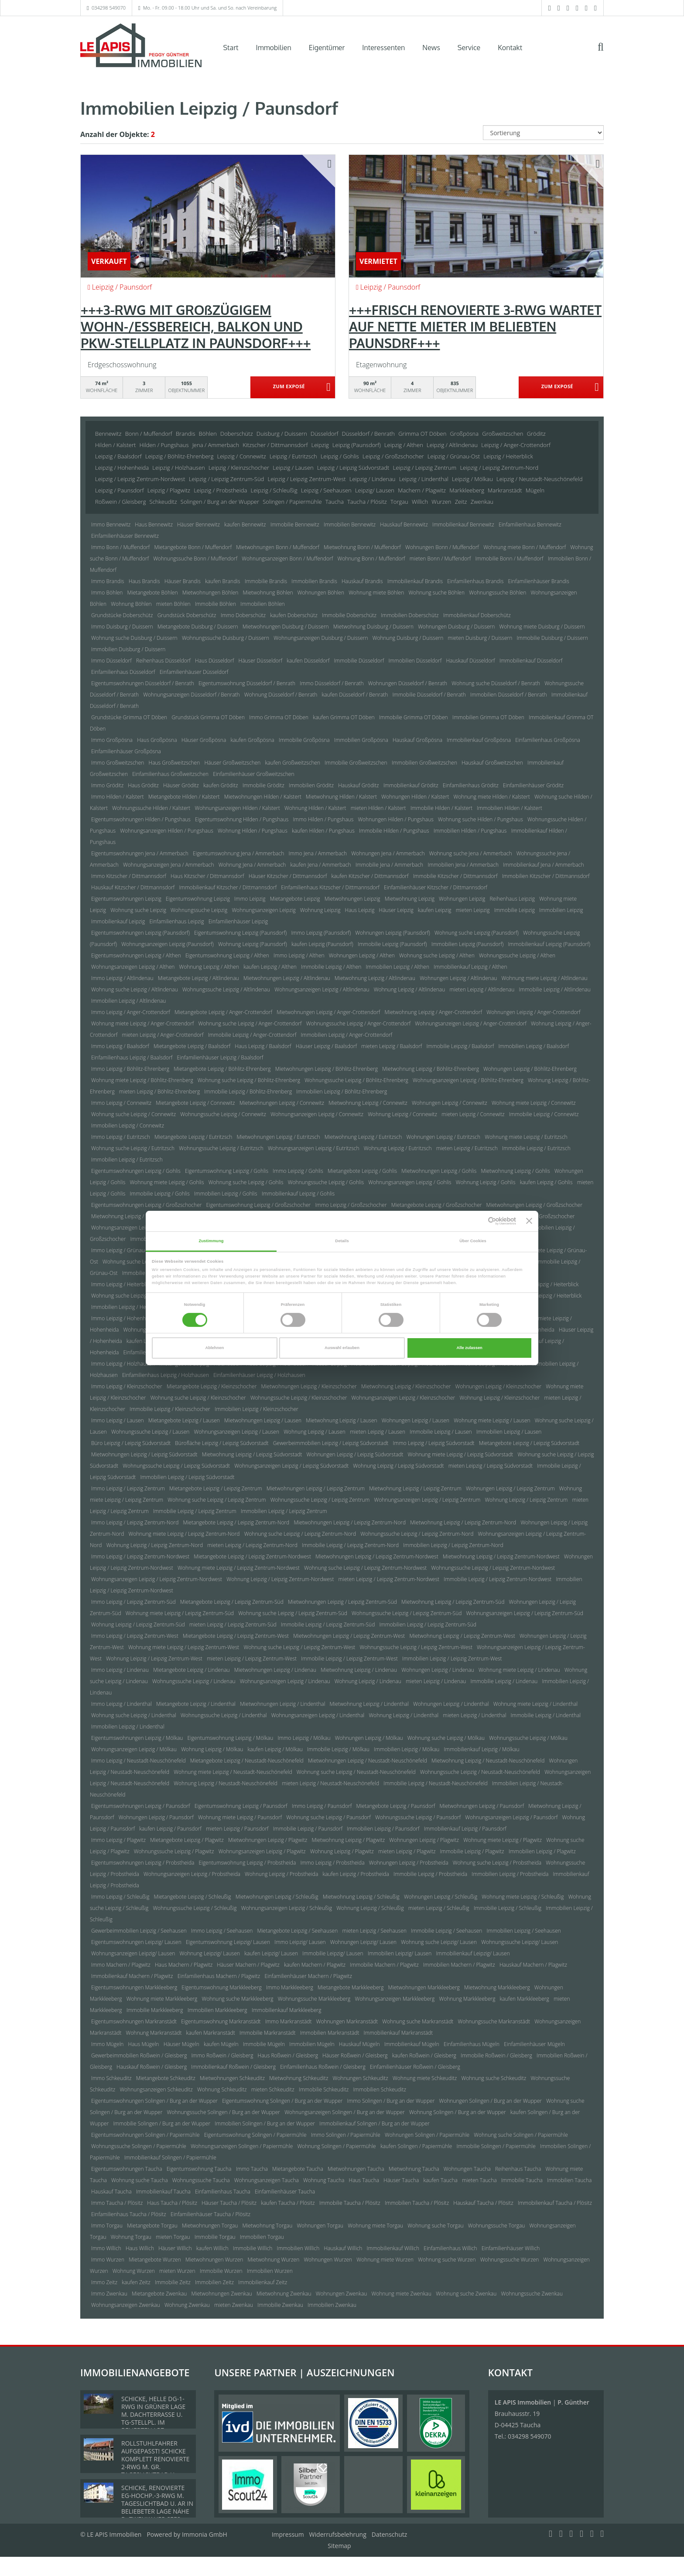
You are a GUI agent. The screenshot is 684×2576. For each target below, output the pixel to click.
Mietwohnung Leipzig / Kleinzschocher (406, 1386)
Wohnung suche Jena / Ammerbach (470, 853)
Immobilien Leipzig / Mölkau (406, 1749)
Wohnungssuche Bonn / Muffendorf (195, 558)
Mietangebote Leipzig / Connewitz (195, 1103)
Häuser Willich (175, 2248)
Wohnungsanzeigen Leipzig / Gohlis (409, 1182)
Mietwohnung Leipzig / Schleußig (361, 1896)
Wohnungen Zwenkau (341, 2293)
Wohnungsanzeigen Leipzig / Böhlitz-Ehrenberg (468, 1080)
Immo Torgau (107, 2225)
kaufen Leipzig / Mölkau (275, 1749)
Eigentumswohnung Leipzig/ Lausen (228, 1942)
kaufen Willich (212, 2248)
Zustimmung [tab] (210, 1241)
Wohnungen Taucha (467, 2169)
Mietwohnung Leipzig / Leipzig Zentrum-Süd (452, 1602)
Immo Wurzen (107, 2259)
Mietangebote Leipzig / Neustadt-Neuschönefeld (247, 1760)
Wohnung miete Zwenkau (401, 2293)
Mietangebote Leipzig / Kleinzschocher (211, 1386)
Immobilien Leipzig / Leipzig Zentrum (284, 1511)
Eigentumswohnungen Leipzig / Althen (136, 955)
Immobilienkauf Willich (393, 2248)
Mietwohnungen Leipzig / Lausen (262, 1420)
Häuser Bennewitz (198, 524)
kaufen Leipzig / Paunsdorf (170, 1828)
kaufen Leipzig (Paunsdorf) (322, 944)
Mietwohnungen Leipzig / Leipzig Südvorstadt (144, 1454)
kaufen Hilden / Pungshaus (323, 830)
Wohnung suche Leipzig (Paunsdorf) (476, 932)
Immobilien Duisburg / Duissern (128, 649)
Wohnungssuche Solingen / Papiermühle (138, 2146)
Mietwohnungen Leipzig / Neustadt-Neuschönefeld (367, 1760)
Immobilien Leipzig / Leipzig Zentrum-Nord (453, 1545)
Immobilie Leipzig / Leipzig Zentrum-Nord (350, 1545)
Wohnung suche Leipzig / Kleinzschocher (198, 1397)
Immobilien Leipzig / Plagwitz (542, 1851)
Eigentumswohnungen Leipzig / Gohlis (136, 1171)
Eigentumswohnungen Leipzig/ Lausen (136, 1942)
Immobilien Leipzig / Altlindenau (128, 1000)
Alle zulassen (469, 1348)
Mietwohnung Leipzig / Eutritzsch (363, 1137)
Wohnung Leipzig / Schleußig (370, 1908)
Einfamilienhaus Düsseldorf (123, 672)
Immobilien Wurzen (270, 2271)
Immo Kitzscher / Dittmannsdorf (128, 876)
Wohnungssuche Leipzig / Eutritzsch (221, 1148)
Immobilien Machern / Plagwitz (459, 1964)
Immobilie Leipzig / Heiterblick (546, 1295)
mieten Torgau (173, 2237)
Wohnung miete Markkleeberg (162, 1998)
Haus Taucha (364, 2180)
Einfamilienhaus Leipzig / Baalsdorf (131, 1057)
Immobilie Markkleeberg (155, 2010)
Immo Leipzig (249, 898)
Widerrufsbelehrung (337, 2534)
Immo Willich (106, 2248)
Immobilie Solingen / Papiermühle (496, 2146)
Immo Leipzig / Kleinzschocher (126, 1386)
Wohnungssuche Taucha (201, 2180)
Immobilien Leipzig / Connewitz (127, 1125)
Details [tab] (342, 1241)
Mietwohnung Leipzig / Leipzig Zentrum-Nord (463, 1522)
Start (231, 47)
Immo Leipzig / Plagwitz (118, 1840)
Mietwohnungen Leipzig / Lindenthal (282, 1704)
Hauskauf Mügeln (359, 2044)
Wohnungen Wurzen (328, 2259)
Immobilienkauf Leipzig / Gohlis (298, 1193)
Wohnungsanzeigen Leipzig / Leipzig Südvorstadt (291, 1465)
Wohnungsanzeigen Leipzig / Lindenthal (318, 1715)
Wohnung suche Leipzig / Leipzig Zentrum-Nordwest (365, 1568)
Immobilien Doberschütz (409, 615)
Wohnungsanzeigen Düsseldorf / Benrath (191, 694)
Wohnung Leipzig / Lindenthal (403, 1715)
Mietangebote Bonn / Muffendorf (193, 547)
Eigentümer (327, 47)
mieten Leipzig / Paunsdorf (237, 1828)
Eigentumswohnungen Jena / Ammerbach (139, 853)
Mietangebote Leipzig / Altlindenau (198, 978)
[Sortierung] (543, 132)
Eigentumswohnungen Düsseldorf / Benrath (142, 683)
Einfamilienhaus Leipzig (176, 921)
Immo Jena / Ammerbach (317, 853)
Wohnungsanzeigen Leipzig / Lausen (236, 1431)
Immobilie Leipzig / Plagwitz (472, 1851)
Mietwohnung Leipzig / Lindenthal (369, 1704)
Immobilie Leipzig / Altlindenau (554, 989)
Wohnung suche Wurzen (446, 2259)
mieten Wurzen (177, 2271)
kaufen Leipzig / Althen (270, 966)
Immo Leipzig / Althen (299, 955)
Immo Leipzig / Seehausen (222, 1930)
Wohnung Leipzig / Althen (209, 966)
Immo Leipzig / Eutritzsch (120, 1137)
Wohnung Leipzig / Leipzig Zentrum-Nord (154, 1545)
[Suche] (606, 53)
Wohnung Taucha (323, 2180)
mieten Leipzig (473, 910)
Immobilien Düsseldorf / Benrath (508, 694)
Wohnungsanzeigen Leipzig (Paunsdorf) (167, 944)
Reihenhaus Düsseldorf (163, 660)
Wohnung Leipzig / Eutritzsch (398, 1148)
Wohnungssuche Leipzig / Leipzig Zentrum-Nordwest (493, 1568)
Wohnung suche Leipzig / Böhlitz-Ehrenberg (249, 1080)
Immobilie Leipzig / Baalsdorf (460, 1046)
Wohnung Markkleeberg (467, 1998)
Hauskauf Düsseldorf (470, 660)
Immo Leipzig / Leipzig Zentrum (128, 1488)
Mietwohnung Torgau (268, 2225)
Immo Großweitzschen (117, 762)
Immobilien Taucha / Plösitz (417, 2203)
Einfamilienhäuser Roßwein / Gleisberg (415, 2066)
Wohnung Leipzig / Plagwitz (342, 1851)
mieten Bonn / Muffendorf (440, 558)
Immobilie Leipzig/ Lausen (332, 1953)
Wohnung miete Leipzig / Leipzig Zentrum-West (183, 1647)
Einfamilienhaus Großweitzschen (170, 774)
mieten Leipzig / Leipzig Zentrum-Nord (252, 1545)
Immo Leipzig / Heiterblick (121, 1284)
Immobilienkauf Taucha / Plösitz (555, 2203)
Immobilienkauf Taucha (163, 2191)
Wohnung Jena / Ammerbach (252, 864)
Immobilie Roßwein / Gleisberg (496, 2055)
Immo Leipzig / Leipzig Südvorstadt (434, 1443)
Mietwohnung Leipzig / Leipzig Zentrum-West (462, 1636)
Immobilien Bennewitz (350, 524)
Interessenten (383, 47)
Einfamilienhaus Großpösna (547, 740)
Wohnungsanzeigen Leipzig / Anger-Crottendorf (471, 1023)
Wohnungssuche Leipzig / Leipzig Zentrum (320, 1499)
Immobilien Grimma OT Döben (488, 717)
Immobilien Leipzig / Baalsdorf (533, 1046)
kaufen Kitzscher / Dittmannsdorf (369, 876)
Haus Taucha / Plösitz (172, 2203)
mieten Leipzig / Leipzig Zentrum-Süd (233, 1624)
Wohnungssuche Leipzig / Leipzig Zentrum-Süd (407, 1613)
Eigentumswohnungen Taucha (126, 2169)
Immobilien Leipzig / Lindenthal (127, 1726)
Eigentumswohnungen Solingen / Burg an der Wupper (154, 2101)
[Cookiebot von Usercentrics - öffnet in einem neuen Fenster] (478, 1221)
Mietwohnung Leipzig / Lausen (341, 1420)
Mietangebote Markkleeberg (350, 1987)
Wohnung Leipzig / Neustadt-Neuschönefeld (225, 1783)
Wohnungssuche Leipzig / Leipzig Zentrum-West (416, 1647)
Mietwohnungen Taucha (356, 2169)
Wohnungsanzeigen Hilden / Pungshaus (166, 830)
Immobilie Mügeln (264, 2044)
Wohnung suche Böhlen (436, 592)
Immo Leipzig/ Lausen (300, 1942)
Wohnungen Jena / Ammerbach (387, 853)
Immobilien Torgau (262, 2237)
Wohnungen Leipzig (462, 898)
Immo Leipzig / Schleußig (120, 1896)
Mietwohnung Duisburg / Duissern (373, 626)
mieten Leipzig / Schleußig (438, 1908)
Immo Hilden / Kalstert (117, 796)
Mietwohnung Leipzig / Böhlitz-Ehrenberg (430, 1069)
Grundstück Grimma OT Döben (208, 717)
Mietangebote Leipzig (295, 898)
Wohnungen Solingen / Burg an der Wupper (490, 2101)
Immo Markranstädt (288, 2021)
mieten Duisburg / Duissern (480, 638)
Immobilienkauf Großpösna (479, 740)
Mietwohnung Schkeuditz (298, 2078)
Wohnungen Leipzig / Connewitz (449, 1103)
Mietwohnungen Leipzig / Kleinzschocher (309, 1386)
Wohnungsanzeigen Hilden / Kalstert (237, 808)
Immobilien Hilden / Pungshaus (470, 830)
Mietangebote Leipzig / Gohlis (362, 1171)
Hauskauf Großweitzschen (492, 762)
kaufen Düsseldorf (308, 660)
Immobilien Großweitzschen (424, 762)
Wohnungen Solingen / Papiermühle (427, 2135)
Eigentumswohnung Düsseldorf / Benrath (246, 683)
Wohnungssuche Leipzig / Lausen (150, 1431)
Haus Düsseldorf (214, 660)
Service (469, 47)
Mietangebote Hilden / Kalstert (184, 796)
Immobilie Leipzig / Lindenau (503, 1681)
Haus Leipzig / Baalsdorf (263, 1046)
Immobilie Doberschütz (349, 615)
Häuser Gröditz (181, 785)
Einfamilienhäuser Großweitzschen (253, 774)
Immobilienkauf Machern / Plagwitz (132, 1976)
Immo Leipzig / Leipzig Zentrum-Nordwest (140, 1556)
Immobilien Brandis (314, 581)
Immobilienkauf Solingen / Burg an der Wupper (374, 2123)
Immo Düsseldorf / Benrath (332, 683)
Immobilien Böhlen (262, 604)
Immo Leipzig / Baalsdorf (120, 1046)
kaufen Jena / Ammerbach (321, 864)
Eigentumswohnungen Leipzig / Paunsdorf (140, 1806)
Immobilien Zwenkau (332, 2305)
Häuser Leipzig (396, 910)
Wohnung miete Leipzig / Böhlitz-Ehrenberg (142, 1080)
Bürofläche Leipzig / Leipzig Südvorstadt (221, 1443)
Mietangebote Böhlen (152, 592)
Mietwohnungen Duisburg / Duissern (286, 626)
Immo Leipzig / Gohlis (298, 1171)
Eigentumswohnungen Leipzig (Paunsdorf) (140, 932)
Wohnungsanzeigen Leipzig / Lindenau (285, 1681)
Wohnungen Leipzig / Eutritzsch (443, 1137)
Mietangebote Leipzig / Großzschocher (436, 1205)
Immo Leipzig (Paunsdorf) (321, 932)
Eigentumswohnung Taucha (199, 2169)
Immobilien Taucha (569, 2180)
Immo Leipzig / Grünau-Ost (122, 1250)
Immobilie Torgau (215, 2237)
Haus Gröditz (143, 785)
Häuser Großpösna (203, 740)
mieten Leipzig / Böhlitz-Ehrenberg (159, 1091)
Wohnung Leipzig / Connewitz (402, 1114)
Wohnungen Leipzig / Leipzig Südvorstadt (355, 1454)
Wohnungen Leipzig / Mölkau (369, 1738)
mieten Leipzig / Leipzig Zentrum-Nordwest (389, 1579)
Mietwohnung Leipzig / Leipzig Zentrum (415, 1488)
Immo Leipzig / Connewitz (121, 1103)
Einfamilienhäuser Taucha (285, 2191)
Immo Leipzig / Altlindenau (122, 978)
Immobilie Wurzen (221, 2271)
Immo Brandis (107, 581)
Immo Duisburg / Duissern (122, 626)
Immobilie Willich (253, 2248)
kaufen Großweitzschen (293, 762)
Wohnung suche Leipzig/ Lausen (439, 1942)
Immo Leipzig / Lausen (117, 1420)
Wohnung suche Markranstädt (417, 2021)
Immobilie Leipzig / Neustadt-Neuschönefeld (435, 1783)
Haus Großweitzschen (174, 762)
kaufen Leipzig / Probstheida (355, 1874)
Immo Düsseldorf (111, 660)
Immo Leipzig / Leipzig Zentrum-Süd (133, 1602)
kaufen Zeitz (136, 2282)
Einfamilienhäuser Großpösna (126, 751)
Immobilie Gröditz (263, 785)
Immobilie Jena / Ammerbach (390, 864)
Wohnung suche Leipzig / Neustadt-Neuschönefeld (356, 1772)
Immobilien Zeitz (214, 2282)
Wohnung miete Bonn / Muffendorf (524, 547)
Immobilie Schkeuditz (324, 2089)
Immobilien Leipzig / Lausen (509, 1431)
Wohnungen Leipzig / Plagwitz (424, 1840)
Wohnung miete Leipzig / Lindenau (519, 1670)
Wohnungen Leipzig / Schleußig (440, 1896)
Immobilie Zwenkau (280, 2305)
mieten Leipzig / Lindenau (436, 1681)
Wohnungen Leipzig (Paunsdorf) (392, 932)
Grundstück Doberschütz (186, 615)
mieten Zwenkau (233, 2305)
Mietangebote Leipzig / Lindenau (191, 1670)
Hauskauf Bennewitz (404, 524)
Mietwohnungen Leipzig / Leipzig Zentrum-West (349, 1636)
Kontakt (510, 47)
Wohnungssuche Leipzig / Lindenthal (224, 1715)
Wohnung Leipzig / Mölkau (212, 1749)
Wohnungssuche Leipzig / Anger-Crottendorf (358, 1023)
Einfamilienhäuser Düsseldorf (194, 672)
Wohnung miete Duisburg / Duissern (542, 626)
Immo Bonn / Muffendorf (120, 547)
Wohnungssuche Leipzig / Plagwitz (174, 1851)
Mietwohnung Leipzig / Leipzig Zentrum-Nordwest (501, 1556)
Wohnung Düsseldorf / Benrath (281, 694)
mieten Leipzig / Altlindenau (481, 989)
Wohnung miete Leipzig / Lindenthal (535, 1704)
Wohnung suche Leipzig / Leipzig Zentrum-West (299, 1647)
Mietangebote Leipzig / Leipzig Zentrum (215, 1488)
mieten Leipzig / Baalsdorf (391, 1046)
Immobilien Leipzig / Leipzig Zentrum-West (452, 1658)
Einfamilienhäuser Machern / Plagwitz (308, 1976)
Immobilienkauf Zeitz (262, 2282)
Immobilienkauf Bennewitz (463, 524)
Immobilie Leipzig (514, 910)
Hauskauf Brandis (362, 581)
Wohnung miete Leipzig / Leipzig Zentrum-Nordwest (239, 1568)
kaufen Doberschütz (294, 615)
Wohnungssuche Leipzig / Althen (517, 955)
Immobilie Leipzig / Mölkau (338, 1749)
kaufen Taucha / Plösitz (288, 2203)
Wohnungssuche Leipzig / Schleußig (194, 1908)
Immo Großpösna (112, 740)
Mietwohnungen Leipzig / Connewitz (281, 1103)
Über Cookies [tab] (472, 1241)
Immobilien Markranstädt (329, 2032)
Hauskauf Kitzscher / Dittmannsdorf (132, 887)
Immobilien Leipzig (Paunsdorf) (467, 944)
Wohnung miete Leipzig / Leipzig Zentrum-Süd (180, 1613)
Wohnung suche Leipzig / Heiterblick (133, 1295)
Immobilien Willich (298, 2248)
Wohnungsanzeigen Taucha (266, 2180)
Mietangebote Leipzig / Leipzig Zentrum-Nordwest (252, 1556)
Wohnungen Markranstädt (347, 2021)
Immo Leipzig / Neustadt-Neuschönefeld (138, 1760)
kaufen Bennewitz (245, 524)
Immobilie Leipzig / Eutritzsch (536, 1148)
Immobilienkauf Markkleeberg (286, 2010)
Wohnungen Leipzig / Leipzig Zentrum (510, 1488)
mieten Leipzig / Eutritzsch (467, 1148)
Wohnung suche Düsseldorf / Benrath (495, 683)
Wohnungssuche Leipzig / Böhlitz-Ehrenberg (356, 1080)
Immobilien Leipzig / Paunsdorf (383, 1828)
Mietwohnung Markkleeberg (497, 1987)
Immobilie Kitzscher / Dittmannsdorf (455, 876)
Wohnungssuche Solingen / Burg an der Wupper (223, 2112)
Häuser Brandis (182, 581)
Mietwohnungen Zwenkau (222, 2293)
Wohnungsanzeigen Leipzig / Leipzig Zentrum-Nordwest (156, 1579)
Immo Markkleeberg (289, 1987)
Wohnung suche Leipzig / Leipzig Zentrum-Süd (292, 1613)
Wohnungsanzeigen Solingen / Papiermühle (242, 2146)
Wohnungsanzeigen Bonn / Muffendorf (287, 558)
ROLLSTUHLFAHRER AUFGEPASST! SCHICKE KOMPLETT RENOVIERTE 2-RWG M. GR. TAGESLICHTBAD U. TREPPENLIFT (155, 2463)
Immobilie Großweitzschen (356, 762)
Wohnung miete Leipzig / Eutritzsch (526, 1137)
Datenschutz (389, 2534)
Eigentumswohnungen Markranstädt (134, 2021)
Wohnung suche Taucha (139, 2180)
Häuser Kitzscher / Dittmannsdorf (288, 876)
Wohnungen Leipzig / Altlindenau (458, 978)
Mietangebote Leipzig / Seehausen (297, 1930)
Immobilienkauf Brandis (415, 581)
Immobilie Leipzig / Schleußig (507, 1908)
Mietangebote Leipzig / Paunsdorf (395, 1806)
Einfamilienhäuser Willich (511, 2248)
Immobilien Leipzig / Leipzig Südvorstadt (187, 1477)
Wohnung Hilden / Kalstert (315, 808)
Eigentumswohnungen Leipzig (126, 898)
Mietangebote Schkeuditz (165, 2078)
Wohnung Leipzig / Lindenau (368, 1681)
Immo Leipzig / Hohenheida (123, 1318)
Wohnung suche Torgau (435, 2225)
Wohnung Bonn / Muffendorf (371, 558)
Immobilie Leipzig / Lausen (441, 1431)
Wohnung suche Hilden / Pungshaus (480, 819)
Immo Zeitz (104, 2282)
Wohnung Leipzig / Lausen (314, 1431)
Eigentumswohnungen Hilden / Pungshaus (141, 819)
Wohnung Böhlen (131, 604)
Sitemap (339, 2546)
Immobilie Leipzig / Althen (331, 966)
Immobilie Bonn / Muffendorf (509, 558)
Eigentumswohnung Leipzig (198, 898)
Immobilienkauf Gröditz (410, 785)
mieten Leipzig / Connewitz (472, 1114)
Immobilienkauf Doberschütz (477, 615)
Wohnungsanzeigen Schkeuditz (156, 2089)
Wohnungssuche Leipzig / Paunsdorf (418, 1817)
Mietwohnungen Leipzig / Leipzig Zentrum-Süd (342, 1602)
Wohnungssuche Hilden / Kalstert (151, 808)
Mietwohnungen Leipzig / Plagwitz (267, 1840)
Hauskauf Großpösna (417, 740)
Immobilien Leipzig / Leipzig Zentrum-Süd (427, 1624)
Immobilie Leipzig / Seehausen (446, 1930)
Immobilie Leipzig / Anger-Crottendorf (252, 1035)
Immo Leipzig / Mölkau (303, 1738)
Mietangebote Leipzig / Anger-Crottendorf (223, 1012)
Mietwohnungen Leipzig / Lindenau (275, 1670)
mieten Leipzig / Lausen (377, 1431)
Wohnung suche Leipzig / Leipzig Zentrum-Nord (300, 1533)
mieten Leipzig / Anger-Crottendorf (162, 1035)
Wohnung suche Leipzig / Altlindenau (134, 989)
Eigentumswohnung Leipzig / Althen (227, 955)
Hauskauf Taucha (111, 2191)
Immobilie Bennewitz (294, 524)
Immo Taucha (252, 2169)
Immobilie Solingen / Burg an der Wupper (162, 2123)
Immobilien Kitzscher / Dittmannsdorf (546, 876)
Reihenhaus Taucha (518, 2169)
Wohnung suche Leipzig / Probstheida (497, 1862)
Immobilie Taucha (522, 2180)
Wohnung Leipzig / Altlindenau (409, 989)
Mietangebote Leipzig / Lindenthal (196, 1704)
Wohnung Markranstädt (154, 2032)
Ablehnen (214, 1348)
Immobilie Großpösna (304, 740)
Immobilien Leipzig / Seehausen (524, 1930)
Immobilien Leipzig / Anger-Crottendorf (346, 1035)
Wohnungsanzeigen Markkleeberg (395, 1998)
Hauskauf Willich (343, 2248)
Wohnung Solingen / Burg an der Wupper (457, 2112)
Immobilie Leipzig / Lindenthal (546, 1715)
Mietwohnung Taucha (414, 2169)
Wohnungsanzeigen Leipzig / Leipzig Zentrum (427, 1499)
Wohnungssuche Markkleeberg (314, 1998)
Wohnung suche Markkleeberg (237, 1998)
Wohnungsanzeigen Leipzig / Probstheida (192, 1874)
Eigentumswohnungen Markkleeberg (134, 1987)
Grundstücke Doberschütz (122, 615)
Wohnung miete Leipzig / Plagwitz (502, 1840)
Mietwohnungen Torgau (210, 2225)
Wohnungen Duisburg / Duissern (456, 626)
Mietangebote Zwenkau (159, 2293)
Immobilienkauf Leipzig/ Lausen (473, 1953)
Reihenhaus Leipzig (512, 898)
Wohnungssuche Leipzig (199, 910)
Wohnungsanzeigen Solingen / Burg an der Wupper (344, 2112)
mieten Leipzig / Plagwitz (406, 1851)
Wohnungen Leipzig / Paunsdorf (156, 1817)
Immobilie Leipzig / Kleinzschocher (170, 1409)
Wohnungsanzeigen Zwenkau (125, 2305)
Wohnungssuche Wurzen (509, 2259)
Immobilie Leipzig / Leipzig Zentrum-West (349, 1658)
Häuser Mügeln (181, 2044)
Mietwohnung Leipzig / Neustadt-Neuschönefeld (487, 1760)
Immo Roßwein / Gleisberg (222, 2055)
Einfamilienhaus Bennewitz (530, 524)
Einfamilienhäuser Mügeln (534, 2044)
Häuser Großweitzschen (232, 762)
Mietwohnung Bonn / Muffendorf (362, 547)
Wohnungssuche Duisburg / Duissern (225, 638)
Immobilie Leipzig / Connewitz (544, 1114)
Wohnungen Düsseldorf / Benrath (407, 683)
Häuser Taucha (401, 2180)
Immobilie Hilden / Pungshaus (394, 830)
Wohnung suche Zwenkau (466, 2293)
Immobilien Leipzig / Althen (397, 966)
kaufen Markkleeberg (524, 1998)
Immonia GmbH (204, 2534)
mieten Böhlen (173, 604)
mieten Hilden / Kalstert (378, 808)
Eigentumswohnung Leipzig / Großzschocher (258, 1205)
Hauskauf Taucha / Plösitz (483, 2203)
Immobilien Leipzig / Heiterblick (127, 1307)
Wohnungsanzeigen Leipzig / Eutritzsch (313, 1148)
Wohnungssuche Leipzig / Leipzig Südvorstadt (176, 1465)
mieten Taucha (479, 2180)
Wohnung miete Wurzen (385, 2259)
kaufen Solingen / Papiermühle (416, 2146)
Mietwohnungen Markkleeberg (424, 1987)
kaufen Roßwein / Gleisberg (424, 2055)
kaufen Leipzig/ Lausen (271, 1953)
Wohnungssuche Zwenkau (532, 2293)
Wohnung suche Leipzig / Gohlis (246, 1182)
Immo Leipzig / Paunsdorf (322, 1806)
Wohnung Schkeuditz (222, 2089)
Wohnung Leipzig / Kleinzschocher (499, 1397)
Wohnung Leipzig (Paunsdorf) (252, 944)
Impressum (288, 2534)
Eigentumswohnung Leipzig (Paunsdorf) (240, 932)
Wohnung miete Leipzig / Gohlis (167, 1182)
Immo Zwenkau (109, 2293)
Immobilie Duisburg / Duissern (552, 638)
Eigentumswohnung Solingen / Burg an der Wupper (282, 2101)
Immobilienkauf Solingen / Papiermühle (170, 2157)
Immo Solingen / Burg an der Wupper (391, 2101)
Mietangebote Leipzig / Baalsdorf (192, 1046)
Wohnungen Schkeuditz (360, 2078)
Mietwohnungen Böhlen (210, 592)
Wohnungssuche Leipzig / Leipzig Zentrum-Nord (416, 1533)
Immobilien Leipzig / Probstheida (510, 1874)
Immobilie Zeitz (173, 2282)
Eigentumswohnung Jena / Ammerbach (238, 853)
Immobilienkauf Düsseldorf (531, 660)
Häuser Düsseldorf (261, 660)
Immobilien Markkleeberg (217, 2010)
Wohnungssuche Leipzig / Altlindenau (226, 989)
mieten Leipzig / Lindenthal (474, 1715)
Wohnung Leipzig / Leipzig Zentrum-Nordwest (280, 1579)
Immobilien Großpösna (361, 740)
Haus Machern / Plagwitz (183, 1964)
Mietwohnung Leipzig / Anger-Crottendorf (433, 1012)
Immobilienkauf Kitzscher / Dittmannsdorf (228, 887)
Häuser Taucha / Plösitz (229, 2203)
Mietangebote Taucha (297, 2169)
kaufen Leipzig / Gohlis (546, 1182)
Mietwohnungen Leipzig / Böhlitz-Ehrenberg (326, 1069)
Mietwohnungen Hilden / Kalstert (262, 796)
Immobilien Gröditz (311, 785)
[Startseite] (141, 46)
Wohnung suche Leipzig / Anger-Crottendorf (250, 1023)
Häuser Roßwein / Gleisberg (355, 2055)
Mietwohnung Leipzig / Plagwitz (348, 1840)
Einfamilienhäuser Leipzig (238, 921)
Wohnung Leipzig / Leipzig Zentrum (526, 1499)
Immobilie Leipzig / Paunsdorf (307, 1828)
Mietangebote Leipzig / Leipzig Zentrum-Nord (236, 1522)
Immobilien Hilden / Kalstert (509, 808)
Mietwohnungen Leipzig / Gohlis (438, 1171)
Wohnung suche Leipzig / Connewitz (133, 1114)
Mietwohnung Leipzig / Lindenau (359, 1670)
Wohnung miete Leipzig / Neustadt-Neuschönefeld (233, 1772)
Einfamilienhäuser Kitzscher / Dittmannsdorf (435, 887)
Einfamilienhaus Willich (450, 2248)
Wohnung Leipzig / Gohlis (486, 1182)
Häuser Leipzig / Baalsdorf (326, 1046)
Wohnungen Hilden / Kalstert (415, 796)
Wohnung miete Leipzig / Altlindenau (545, 978)
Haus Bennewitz (154, 524)
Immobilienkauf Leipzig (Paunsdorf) (549, 944)
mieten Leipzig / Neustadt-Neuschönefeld (330, 1783)
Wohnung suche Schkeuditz (494, 2078)
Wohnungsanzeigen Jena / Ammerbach (168, 864)
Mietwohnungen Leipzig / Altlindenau (286, 978)
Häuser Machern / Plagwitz (248, 1964)
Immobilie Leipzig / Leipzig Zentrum (194, 1511)
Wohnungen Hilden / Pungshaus (395, 819)
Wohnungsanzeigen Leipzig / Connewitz (316, 1114)
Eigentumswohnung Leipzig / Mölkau (231, 1738)
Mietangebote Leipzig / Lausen (184, 1420)
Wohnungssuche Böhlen (497, 592)
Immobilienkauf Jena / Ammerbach (543, 864)
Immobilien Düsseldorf (414, 660)
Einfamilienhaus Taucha (222, 2191)
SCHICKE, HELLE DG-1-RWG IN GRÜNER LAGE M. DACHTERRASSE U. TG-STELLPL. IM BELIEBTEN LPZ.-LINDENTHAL (153, 2418)
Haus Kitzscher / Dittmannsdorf (207, 876)
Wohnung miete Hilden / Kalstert (492, 796)
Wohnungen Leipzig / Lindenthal (451, 1704)
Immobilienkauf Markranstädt (398, 2032)
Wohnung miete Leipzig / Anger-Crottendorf (142, 1023)
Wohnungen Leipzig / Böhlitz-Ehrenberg (530, 1069)
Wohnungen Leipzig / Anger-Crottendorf (533, 1012)
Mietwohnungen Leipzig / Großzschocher (534, 1205)
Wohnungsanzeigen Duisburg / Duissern (321, 638)
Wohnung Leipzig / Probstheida (281, 1874)
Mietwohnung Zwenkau (283, 2293)
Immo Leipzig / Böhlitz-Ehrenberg (130, 1069)
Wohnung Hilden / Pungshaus (252, 830)
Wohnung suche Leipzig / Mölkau (446, 1738)
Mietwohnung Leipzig (409, 898)
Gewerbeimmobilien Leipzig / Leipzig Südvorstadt (331, 1443)
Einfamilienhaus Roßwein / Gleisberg (323, 2066)
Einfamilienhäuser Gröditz (533, 785)
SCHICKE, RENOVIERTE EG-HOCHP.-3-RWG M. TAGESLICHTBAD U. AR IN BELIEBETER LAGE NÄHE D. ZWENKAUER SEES (157, 2503)
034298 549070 (109, 7)
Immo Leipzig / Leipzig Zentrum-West (134, 1636)
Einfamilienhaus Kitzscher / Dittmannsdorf (330, 887)
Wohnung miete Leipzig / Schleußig (523, 1896)
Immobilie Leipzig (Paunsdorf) (392, 944)
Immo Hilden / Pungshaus (323, 819)
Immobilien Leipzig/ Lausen (399, 1953)
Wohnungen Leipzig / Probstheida (408, 1862)
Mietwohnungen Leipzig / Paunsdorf (481, 1806)
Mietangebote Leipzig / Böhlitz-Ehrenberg (222, 1069)
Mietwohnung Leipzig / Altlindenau (375, 978)
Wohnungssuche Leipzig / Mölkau (528, 1738)
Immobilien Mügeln (311, 2044)
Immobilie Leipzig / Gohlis (159, 1193)
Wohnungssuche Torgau (496, 2225)
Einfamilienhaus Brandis (475, 581)
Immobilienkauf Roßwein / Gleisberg (233, 2066)
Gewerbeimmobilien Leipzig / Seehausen (139, 1930)
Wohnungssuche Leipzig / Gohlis (326, 1182)
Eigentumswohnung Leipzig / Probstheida (247, 1862)
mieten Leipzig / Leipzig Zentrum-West (252, 1658)
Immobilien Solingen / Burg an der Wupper (265, 2123)
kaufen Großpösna (252, 740)
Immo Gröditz (107, 785)
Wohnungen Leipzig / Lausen (415, 1420)
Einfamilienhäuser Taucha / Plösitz (210, 2214)
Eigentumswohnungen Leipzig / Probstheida (142, 1862)
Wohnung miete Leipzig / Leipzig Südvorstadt (460, 1454)
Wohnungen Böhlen (321, 592)
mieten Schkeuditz (272, 2089)
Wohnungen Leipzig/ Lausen (363, 1942)
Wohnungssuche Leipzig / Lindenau (194, 1681)
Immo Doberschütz (243, 615)
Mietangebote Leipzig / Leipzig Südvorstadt (529, 1443)
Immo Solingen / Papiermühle (345, 2135)
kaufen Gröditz (220, 785)
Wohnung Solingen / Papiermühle (336, 2146)
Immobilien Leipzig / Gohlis (225, 1193)
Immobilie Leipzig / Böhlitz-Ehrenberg (248, 1091)
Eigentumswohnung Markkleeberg (221, 1987)
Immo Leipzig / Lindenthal (121, 1704)
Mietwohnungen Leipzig (352, 898)
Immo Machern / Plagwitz (120, 1964)
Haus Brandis (144, 581)
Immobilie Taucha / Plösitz (349, 2203)
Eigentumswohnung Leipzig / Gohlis (226, 1171)
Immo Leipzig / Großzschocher (350, 1205)
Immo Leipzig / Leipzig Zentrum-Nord (134, 1522)
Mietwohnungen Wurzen (214, 2259)
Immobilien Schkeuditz (380, 2089)
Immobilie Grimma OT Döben (413, 717)
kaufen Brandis (222, 581)
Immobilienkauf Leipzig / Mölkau (482, 1749)
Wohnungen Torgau (320, 2225)
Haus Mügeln (143, 2044)
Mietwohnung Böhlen (268, 592)
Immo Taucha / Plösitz (117, 2203)
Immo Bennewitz (110, 524)
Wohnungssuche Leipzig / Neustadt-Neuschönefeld (480, 1772)
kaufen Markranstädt (210, 2032)
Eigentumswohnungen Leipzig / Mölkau (137, 1738)
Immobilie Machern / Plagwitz (384, 1964)
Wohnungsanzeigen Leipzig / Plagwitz (262, 1851)
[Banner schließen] (529, 1221)
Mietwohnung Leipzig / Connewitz (367, 1103)
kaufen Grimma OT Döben (343, 717)
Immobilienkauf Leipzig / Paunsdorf (465, 1828)
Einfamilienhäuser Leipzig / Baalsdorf (220, 1057)
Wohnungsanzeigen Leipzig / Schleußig (286, 1908)
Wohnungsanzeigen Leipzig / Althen (132, 966)
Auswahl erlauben (342, 1348)
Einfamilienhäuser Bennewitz (125, 536)
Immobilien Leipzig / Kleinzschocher (256, 1409)
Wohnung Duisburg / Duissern (408, 638)
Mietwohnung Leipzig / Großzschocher (136, 1216)
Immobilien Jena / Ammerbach (463, 864)
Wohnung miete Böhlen (376, 592)
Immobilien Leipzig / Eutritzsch (127, 1159)
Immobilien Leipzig (561, 910)
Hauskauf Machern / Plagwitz (533, 1964)
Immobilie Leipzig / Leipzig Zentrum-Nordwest (497, 1579)
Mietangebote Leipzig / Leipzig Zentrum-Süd (232, 1602)
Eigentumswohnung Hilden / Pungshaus (241, 819)
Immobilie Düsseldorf (359, 660)
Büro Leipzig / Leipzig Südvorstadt (131, 1443)
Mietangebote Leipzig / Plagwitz (187, 1840)
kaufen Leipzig (434, 910)
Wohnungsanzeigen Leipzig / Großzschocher (143, 1227)
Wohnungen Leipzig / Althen (362, 955)
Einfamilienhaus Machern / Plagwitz (219, 1976)
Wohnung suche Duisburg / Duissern (134, 638)
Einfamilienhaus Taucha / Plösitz (128, 2214)
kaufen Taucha (440, 2180)
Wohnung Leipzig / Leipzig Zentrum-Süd (138, 1624)
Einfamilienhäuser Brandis (538, 581)
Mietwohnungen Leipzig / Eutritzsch (278, 1137)
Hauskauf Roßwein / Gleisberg (151, 2066)
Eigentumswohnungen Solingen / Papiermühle (145, 2135)
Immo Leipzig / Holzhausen (123, 1363)
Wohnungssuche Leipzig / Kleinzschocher (298, 1397)
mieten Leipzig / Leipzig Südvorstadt (490, 1465)
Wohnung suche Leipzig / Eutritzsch (132, 1148)
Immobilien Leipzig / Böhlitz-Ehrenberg (341, 1091)
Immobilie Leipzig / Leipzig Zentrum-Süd (328, 1624)
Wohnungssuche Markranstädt (494, 2021)
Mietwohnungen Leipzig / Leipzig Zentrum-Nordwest (376, 1556)
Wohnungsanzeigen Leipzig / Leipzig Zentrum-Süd (524, 1613)
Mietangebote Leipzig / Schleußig (192, 1896)
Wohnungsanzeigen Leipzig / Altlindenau (321, 989)
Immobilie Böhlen (215, 604)
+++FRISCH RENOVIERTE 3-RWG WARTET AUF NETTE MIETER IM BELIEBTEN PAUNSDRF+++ (475, 326)
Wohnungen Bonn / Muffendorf (442, 547)
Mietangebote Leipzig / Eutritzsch (193, 1137)
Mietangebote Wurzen (155, 2259)
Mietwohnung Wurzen (273, 2259)
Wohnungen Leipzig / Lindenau (437, 1670)
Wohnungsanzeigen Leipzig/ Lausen (133, 1953)
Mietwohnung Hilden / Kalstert (341, 796)
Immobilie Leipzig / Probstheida (430, 1874)
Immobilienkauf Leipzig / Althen (470, 966)
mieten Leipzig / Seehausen (374, 1930)
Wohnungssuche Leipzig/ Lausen (519, 1942)
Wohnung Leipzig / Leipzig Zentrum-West (154, 1658)
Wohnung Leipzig (320, 910)
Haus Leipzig (360, 910)
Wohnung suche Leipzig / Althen (437, 955)
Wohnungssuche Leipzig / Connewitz (223, 1114)
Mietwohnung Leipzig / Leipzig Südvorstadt (252, 1454)
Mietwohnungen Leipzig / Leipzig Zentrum (316, 1488)
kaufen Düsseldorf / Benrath (355, 694)
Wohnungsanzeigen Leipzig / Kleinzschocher (403, 1397)
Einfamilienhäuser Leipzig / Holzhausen (259, 1375)
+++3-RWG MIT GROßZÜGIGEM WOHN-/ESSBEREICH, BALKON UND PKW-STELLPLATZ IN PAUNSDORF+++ (196, 326)
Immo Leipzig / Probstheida (332, 1862)
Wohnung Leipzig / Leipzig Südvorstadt (398, 1465)
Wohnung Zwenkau (187, 2305)
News (431, 47)
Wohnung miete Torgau (375, 2225)
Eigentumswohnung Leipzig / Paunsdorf (241, 1806)
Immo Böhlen (107, 592)
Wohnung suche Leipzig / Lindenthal (133, 1715)
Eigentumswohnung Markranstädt (220, 2021)
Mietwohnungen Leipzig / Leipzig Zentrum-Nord (350, 1522)
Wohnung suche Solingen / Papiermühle (521, 2135)
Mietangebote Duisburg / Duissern (197, 626)
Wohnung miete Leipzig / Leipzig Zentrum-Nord (183, 1533)
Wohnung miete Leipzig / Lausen (492, 1420)
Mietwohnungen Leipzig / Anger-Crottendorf (328, 1012)
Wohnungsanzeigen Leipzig (263, 910)
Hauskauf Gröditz (358, 785)
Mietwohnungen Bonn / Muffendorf (277, 547)
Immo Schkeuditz (111, 2078)
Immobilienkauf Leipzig (118, 921)
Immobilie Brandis (266, 581)
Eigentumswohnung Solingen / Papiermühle (255, 2135)
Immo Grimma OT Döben (278, 717)
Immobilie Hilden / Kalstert (441, 808)
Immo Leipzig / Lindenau (120, 1670)
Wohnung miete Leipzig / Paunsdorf (240, 1817)
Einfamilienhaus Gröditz (471, 785)
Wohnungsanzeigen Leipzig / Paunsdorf (511, 1817)
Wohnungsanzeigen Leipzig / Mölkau (134, 1749)
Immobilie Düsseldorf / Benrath (429, 694)
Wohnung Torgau (131, 2237)
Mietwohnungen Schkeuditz (232, 2078)
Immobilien (273, 47)
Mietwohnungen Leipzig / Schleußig (277, 1896)
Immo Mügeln (107, 2044)
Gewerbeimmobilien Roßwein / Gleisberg (139, 2055)
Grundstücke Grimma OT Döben (129, 717)
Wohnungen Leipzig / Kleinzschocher (498, 1386)
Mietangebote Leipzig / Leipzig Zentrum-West (236, 1636)
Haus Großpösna (157, 740)
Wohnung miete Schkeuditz (425, 2078)
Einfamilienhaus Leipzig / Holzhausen (165, 1375)
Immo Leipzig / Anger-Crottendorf (130, 1012)
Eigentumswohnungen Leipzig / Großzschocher (146, 1205)
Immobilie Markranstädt (267, 2032)
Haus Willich (140, 2248)
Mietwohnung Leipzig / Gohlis (515, 1171)
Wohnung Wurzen (134, 2271)
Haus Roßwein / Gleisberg (288, 2055)
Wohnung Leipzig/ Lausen (210, 1953)
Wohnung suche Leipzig (138, 910)
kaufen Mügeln (221, 2044)
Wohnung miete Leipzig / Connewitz (534, 1103)
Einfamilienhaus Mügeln (471, 2044)
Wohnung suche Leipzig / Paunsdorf (328, 1817)
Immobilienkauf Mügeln (411, 2044)
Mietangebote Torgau (152, 2225)
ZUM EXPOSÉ (289, 388)
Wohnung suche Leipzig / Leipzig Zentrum (217, 1499)
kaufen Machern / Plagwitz (314, 1964)
